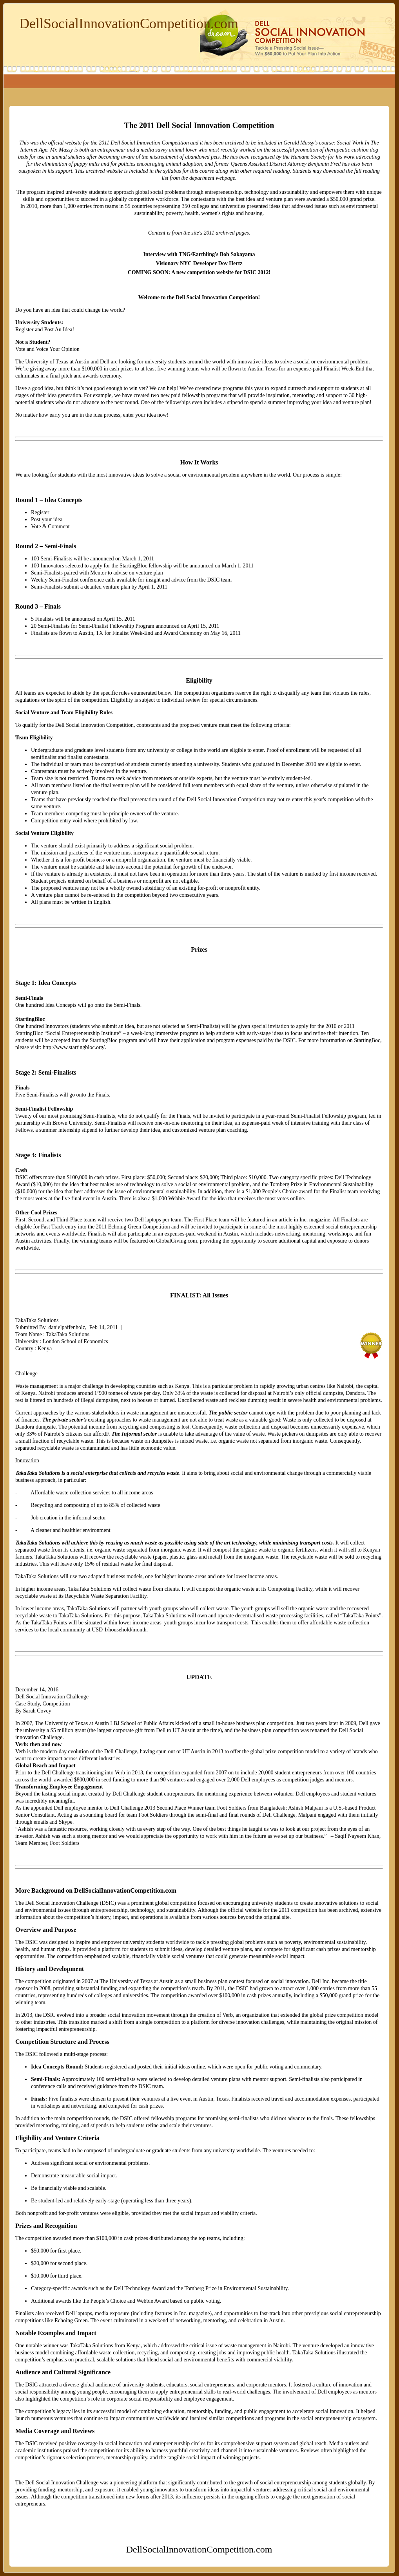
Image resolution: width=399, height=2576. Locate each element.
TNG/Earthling (197, 254)
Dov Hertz (230, 263)
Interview (154, 254)
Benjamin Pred (324, 164)
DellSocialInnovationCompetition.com (128, 23)
